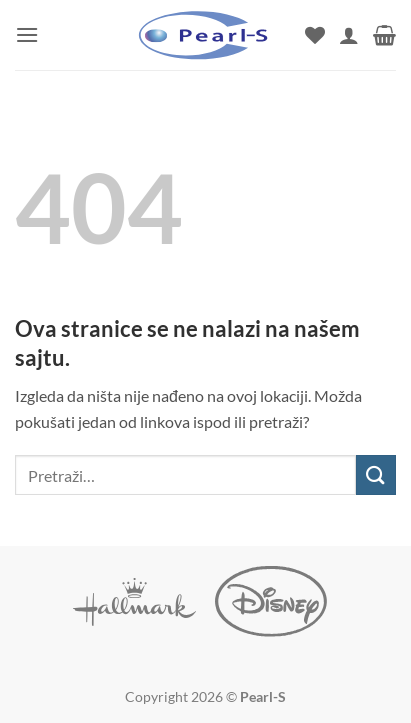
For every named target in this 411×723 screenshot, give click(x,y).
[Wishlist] (315, 35)
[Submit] (376, 474)
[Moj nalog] (349, 35)
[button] (27, 34)
